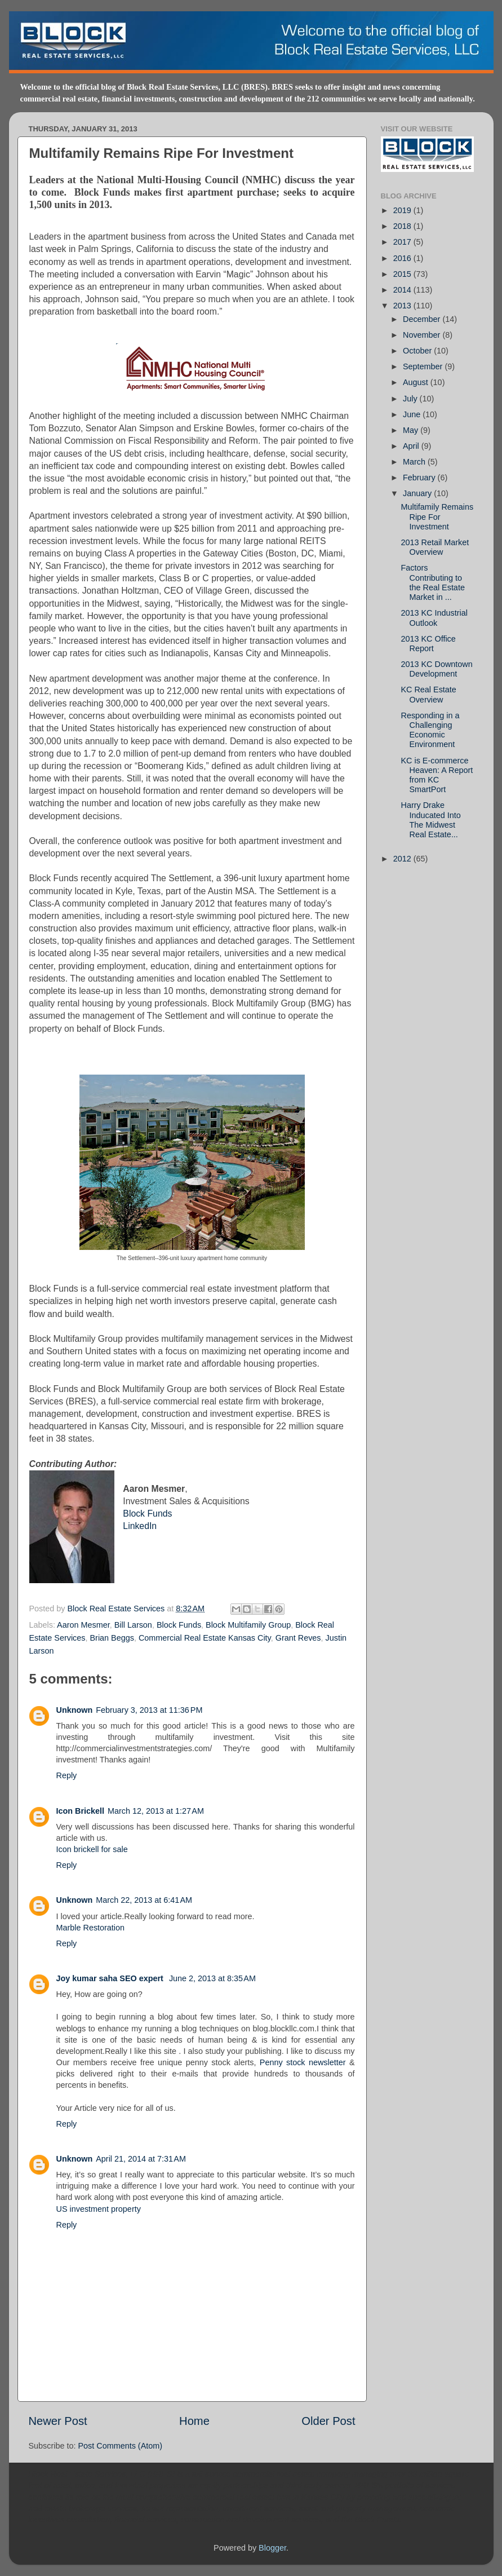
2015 (403, 274)
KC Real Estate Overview (428, 694)
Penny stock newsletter (303, 2062)
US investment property (98, 2208)
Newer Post (58, 2421)
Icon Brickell (80, 1810)
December (422, 319)
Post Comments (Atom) (120, 2445)
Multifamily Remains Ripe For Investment (437, 516)
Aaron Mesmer (83, 1624)
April (412, 445)
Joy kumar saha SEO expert (111, 1978)
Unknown (74, 1710)
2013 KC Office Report (428, 643)
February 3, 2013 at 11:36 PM (149, 1710)
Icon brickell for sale (92, 1849)
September (424, 366)
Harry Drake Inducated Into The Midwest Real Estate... (430, 820)
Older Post (328, 2421)
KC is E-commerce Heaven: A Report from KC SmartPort (437, 775)
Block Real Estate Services (117, 1608)
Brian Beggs (112, 1637)
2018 (403, 226)
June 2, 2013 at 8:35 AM (212, 1978)
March (415, 461)
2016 (403, 258)
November (422, 334)
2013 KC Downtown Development (436, 669)
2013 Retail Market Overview (435, 547)
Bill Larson (133, 1624)
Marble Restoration (90, 1927)
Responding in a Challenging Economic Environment (430, 730)
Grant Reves (298, 1637)
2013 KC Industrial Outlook (434, 617)
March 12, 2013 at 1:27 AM (156, 1810)
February (420, 477)
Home (194, 2421)
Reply (66, 1775)
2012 (403, 858)
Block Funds (147, 1513)
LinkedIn (140, 1526)
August (416, 382)
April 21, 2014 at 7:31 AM (141, 2158)
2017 (403, 241)
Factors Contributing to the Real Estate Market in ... (432, 582)
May (411, 430)
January (418, 493)
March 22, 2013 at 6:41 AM (144, 1900)
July (411, 398)
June (413, 414)
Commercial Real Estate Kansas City (205, 1637)
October (418, 350)
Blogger (272, 2547)
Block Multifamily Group (248, 1624)
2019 (403, 210)
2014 (403, 289)
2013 (403, 305)
